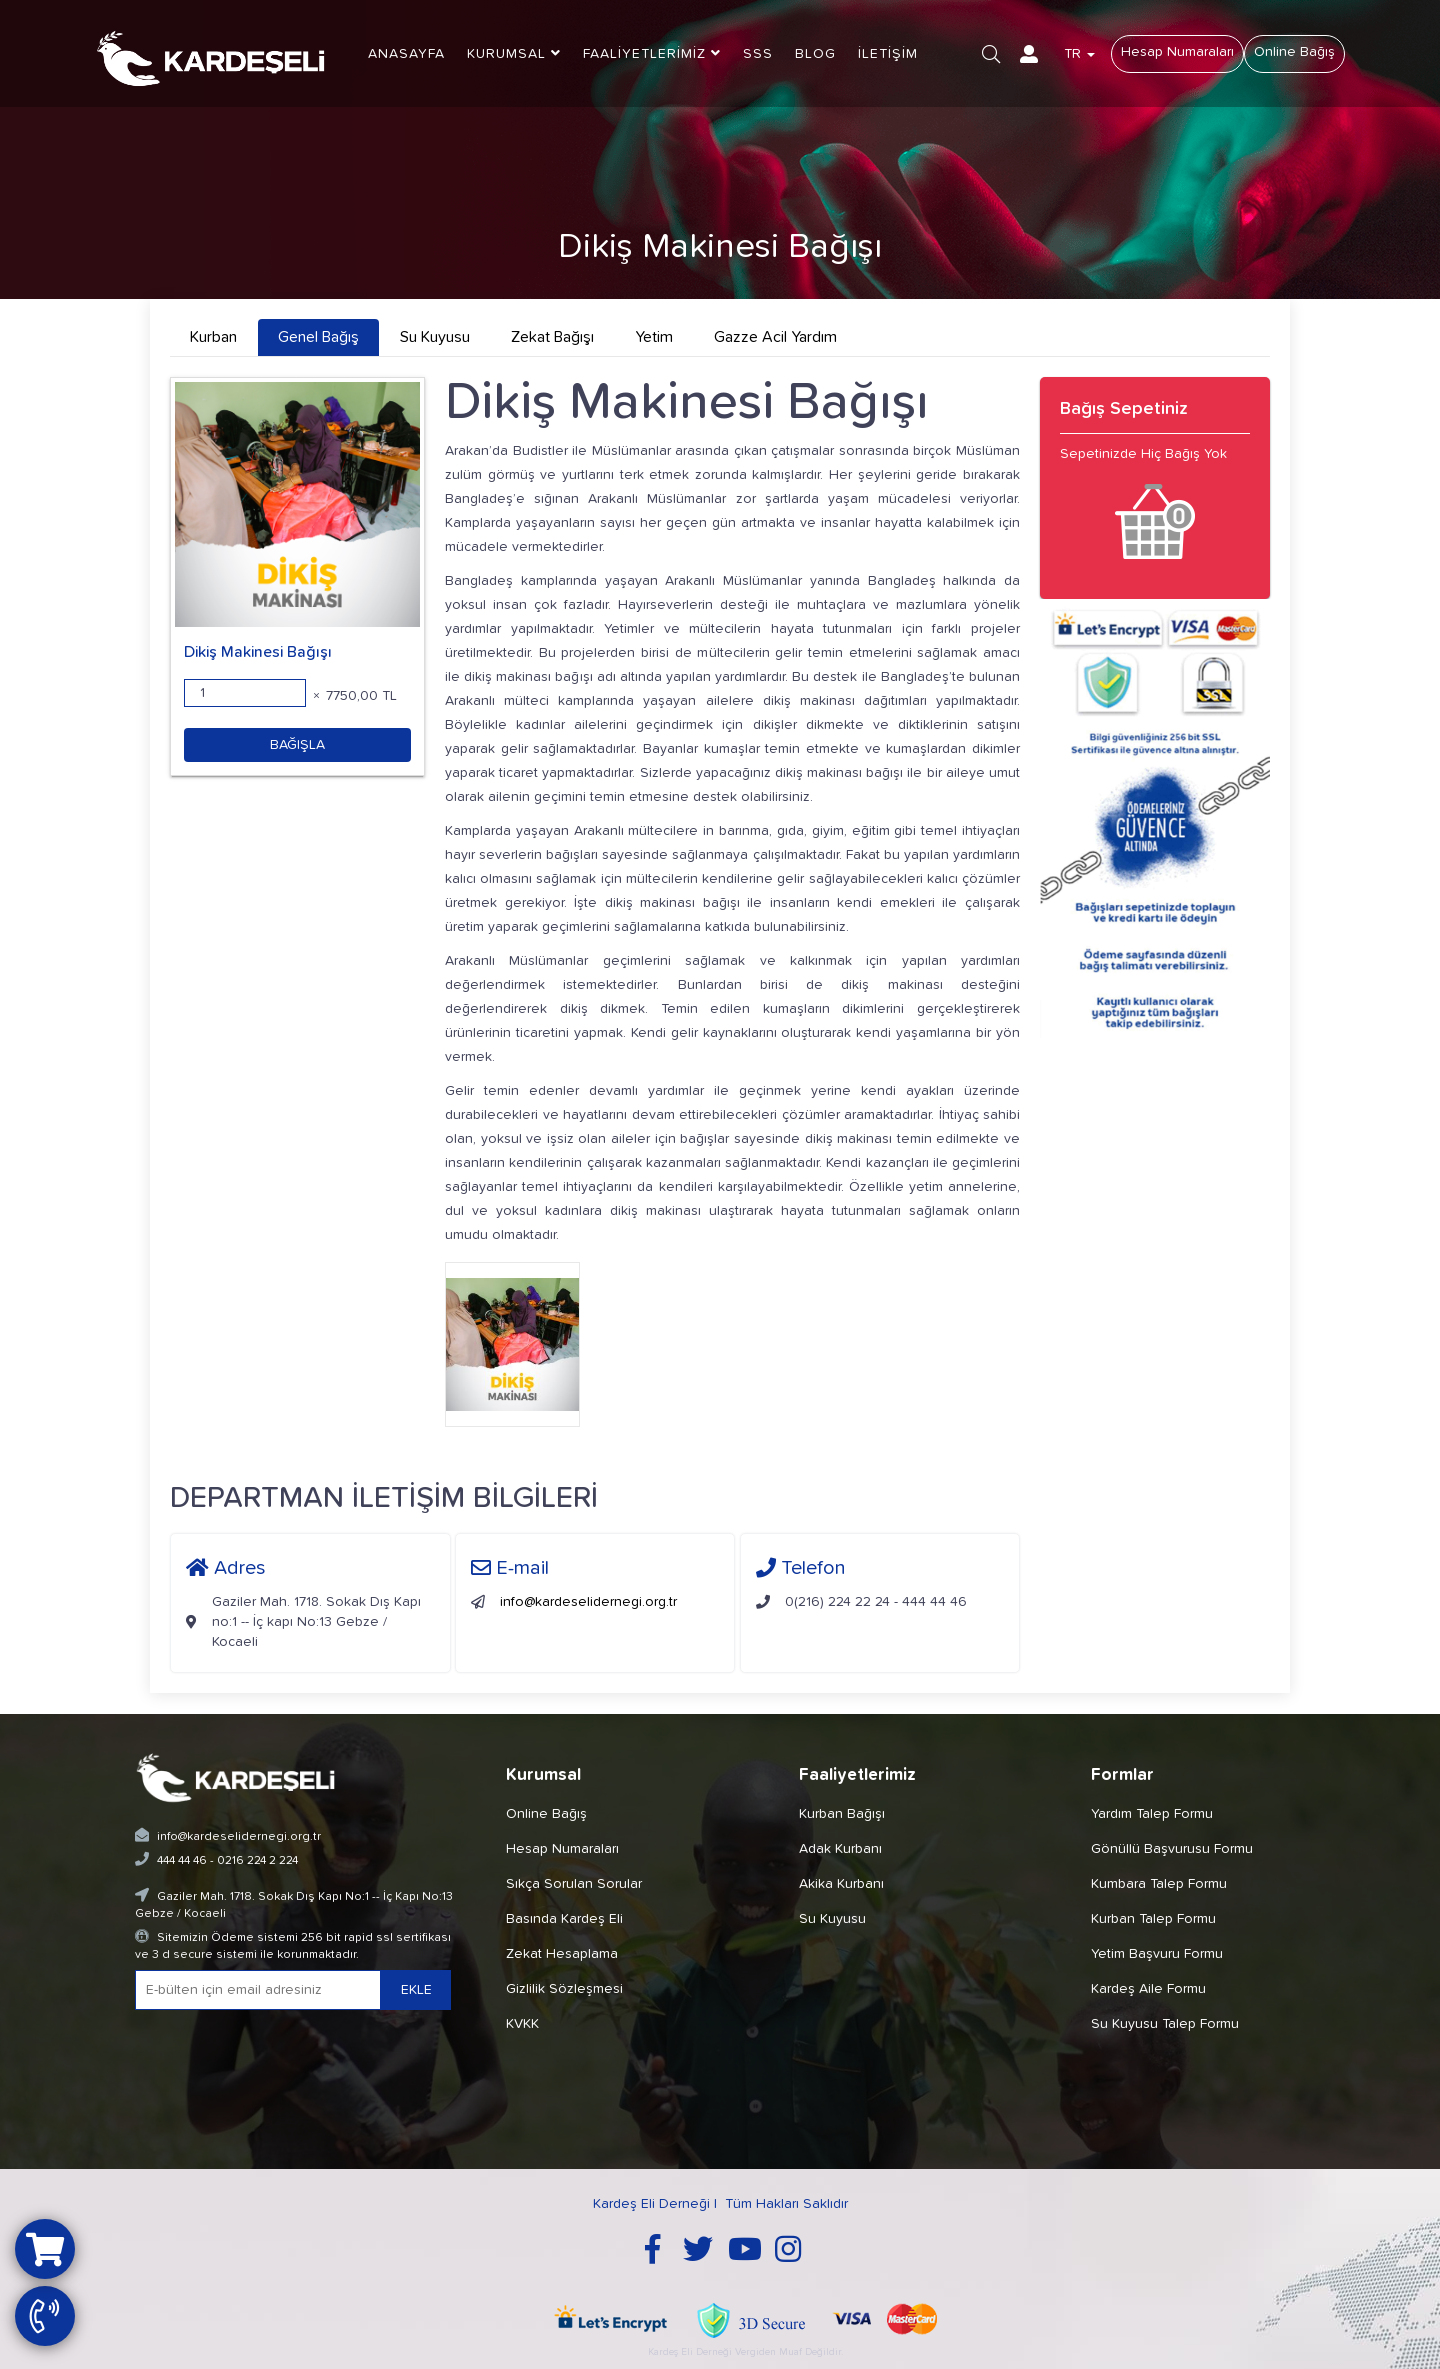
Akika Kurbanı (841, 1884)
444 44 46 (182, 1861)
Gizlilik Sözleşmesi (564, 1989)
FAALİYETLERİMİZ (652, 53)
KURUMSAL (514, 53)
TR (1079, 54)
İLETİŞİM (888, 54)
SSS (758, 54)
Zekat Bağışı (552, 337)
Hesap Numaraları (1177, 52)
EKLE (416, 1990)
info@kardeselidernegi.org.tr (588, 1602)
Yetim (654, 337)
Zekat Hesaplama (562, 1954)
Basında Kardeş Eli (564, 1919)
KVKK (522, 2024)
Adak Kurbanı (840, 1849)
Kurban (213, 337)
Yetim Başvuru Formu (1157, 1954)
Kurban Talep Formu (1153, 1919)
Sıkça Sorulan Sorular (574, 1884)
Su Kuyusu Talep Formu (1165, 2024)
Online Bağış (1294, 52)
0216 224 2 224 (257, 1861)
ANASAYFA (406, 54)
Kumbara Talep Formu (1159, 1884)
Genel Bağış (318, 337)
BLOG (815, 54)
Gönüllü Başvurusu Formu (1172, 1849)
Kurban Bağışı (842, 1814)
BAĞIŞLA (297, 745)
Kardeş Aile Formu (1148, 1989)
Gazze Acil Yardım (775, 337)
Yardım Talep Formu (1152, 1814)
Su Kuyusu (435, 337)
